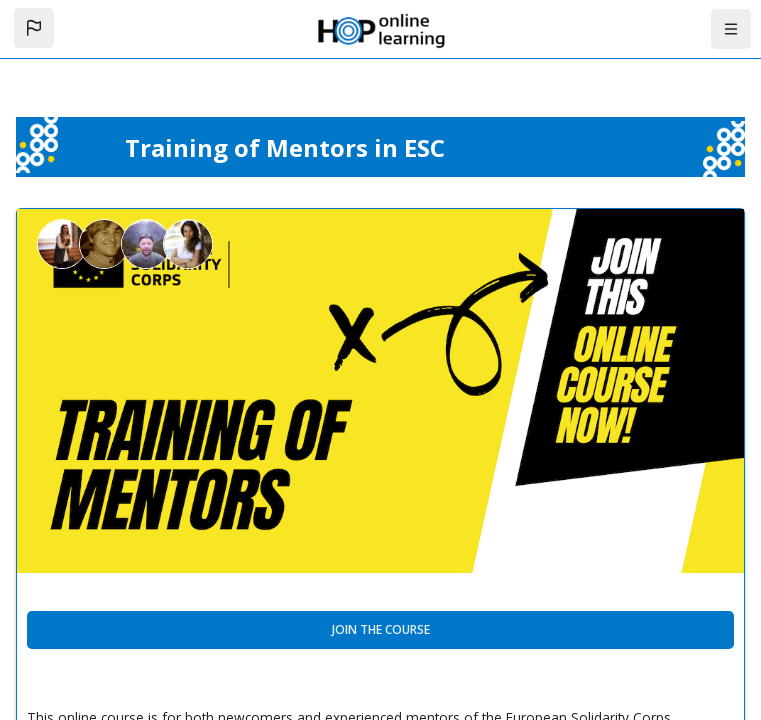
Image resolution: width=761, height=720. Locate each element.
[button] (34, 28)
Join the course (381, 629)
